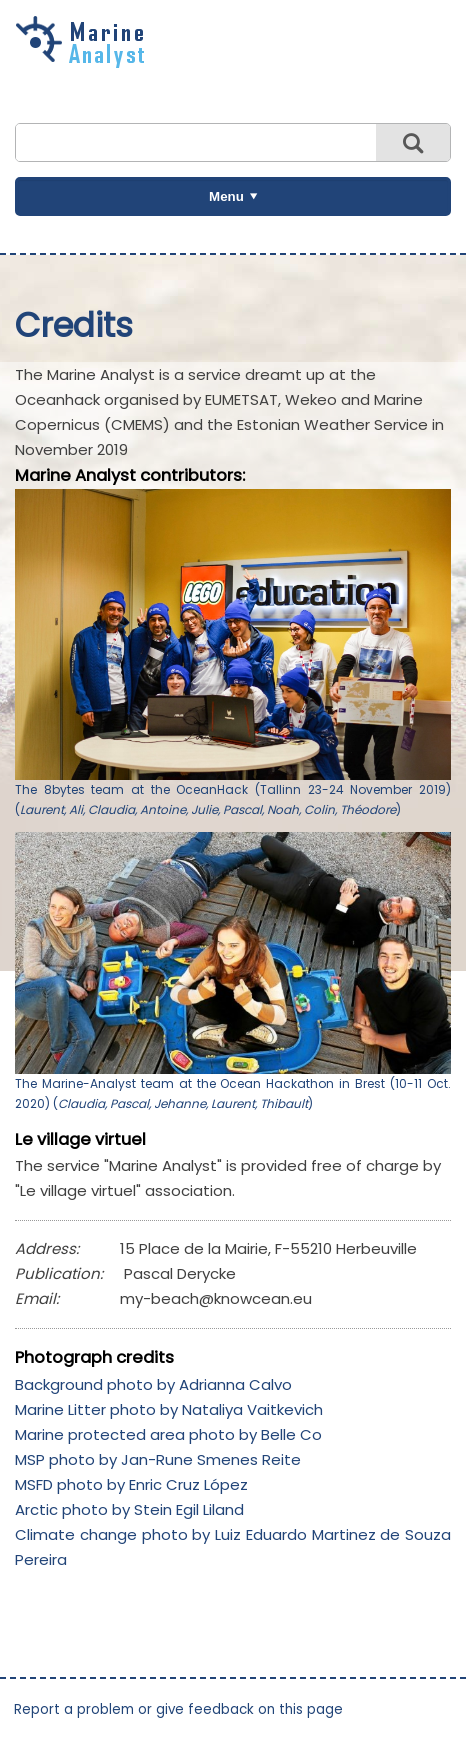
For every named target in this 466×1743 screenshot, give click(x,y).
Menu (226, 196)
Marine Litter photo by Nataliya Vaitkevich (169, 1409)
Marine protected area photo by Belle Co (168, 1434)
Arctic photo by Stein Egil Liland (129, 1509)
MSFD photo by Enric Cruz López (131, 1484)
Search (413, 142)
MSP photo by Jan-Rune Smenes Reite (158, 1459)
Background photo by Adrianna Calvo (153, 1384)
